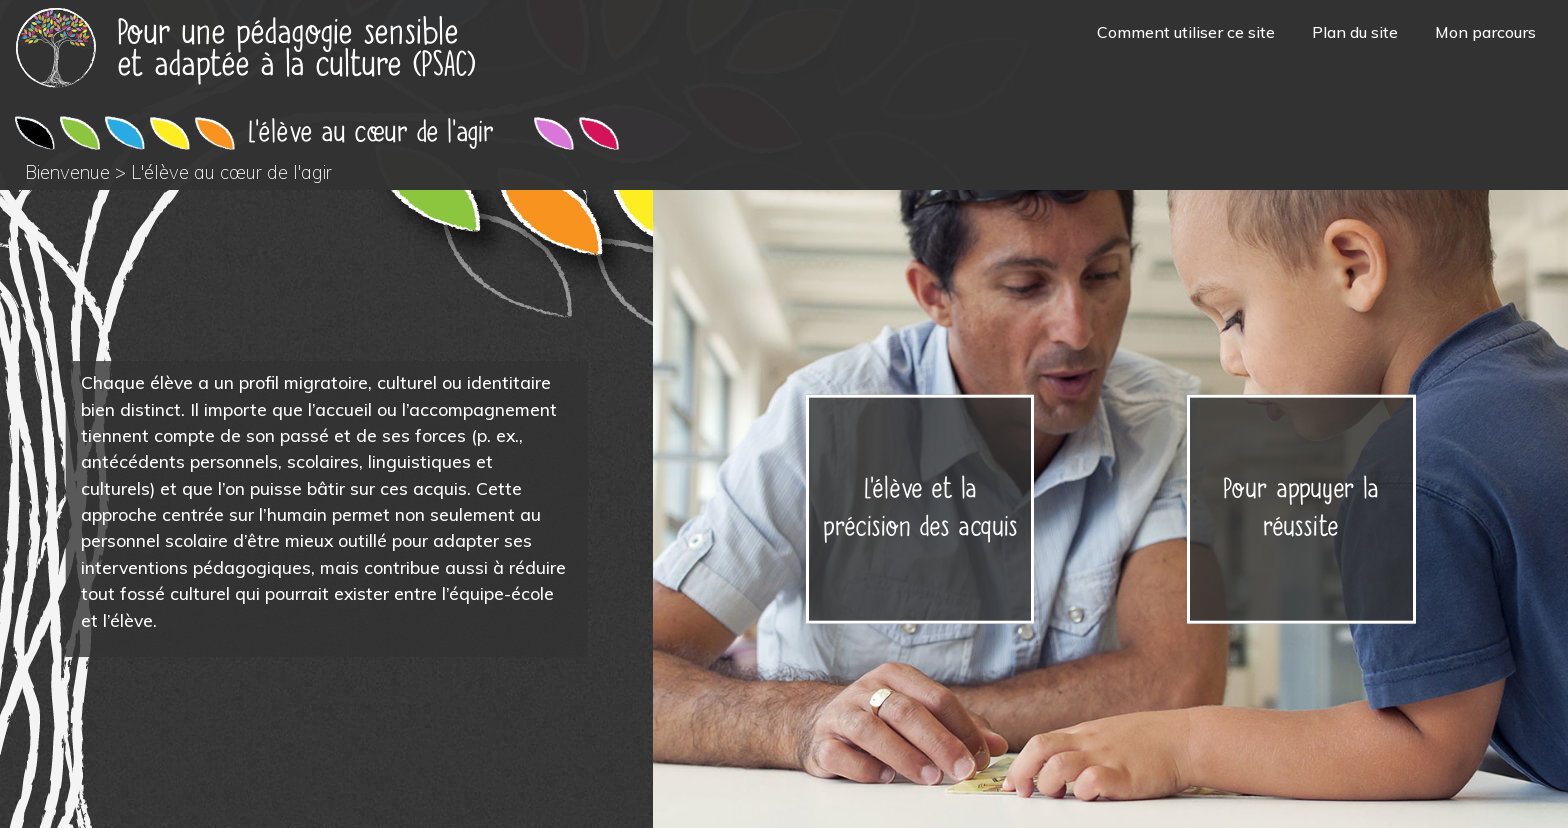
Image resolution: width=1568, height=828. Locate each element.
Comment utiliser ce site (1186, 32)
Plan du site (1355, 32)
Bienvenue (67, 172)
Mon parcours (1485, 32)
